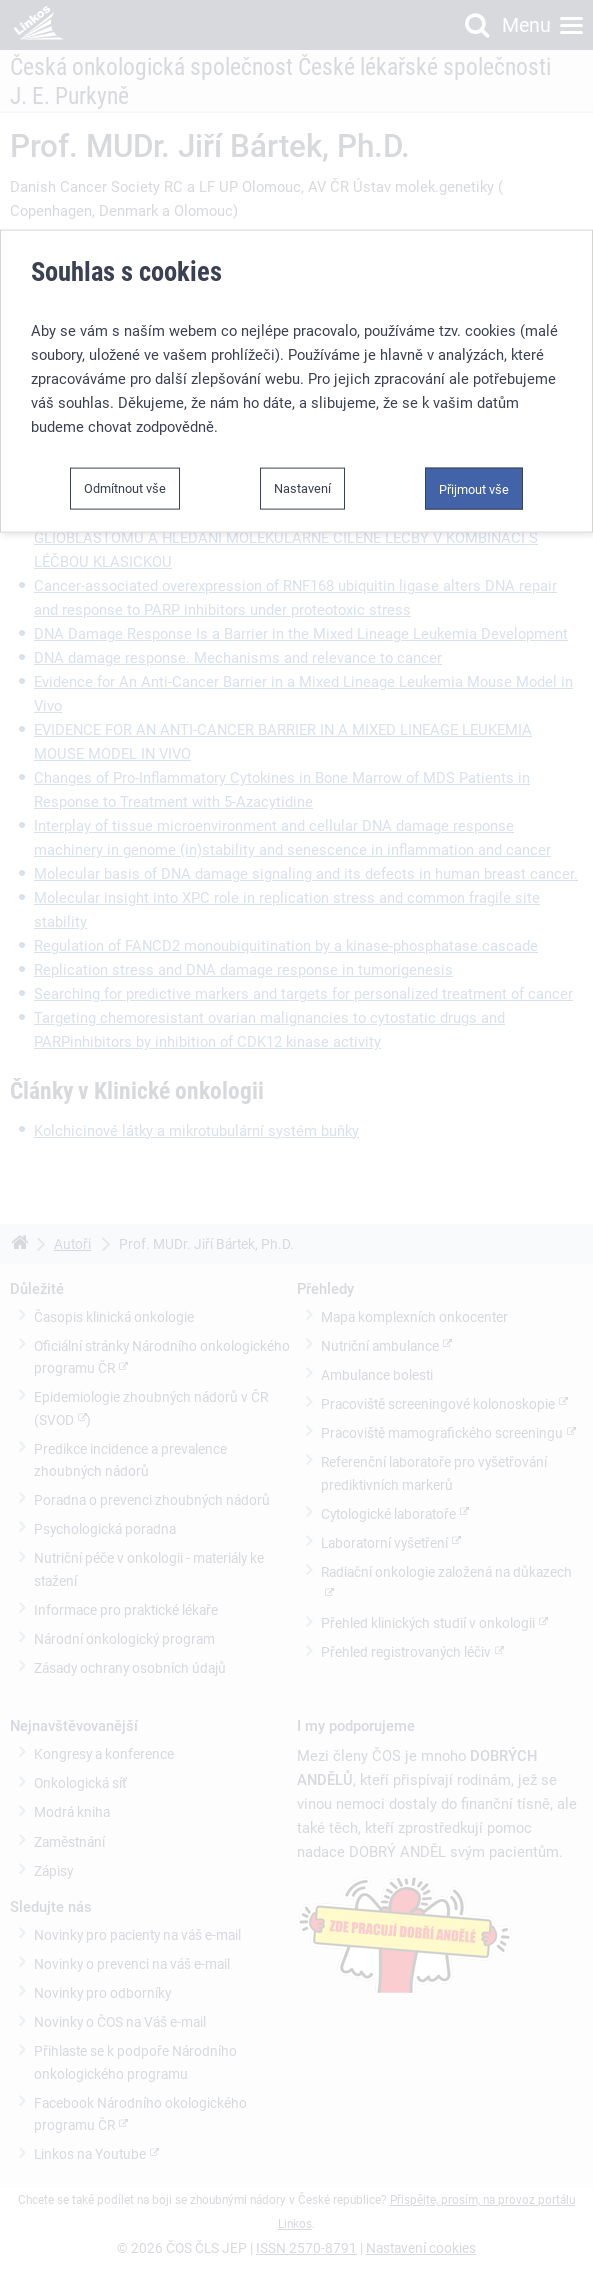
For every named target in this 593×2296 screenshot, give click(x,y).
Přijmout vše (474, 481)
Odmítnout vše (125, 480)
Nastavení (302, 480)
